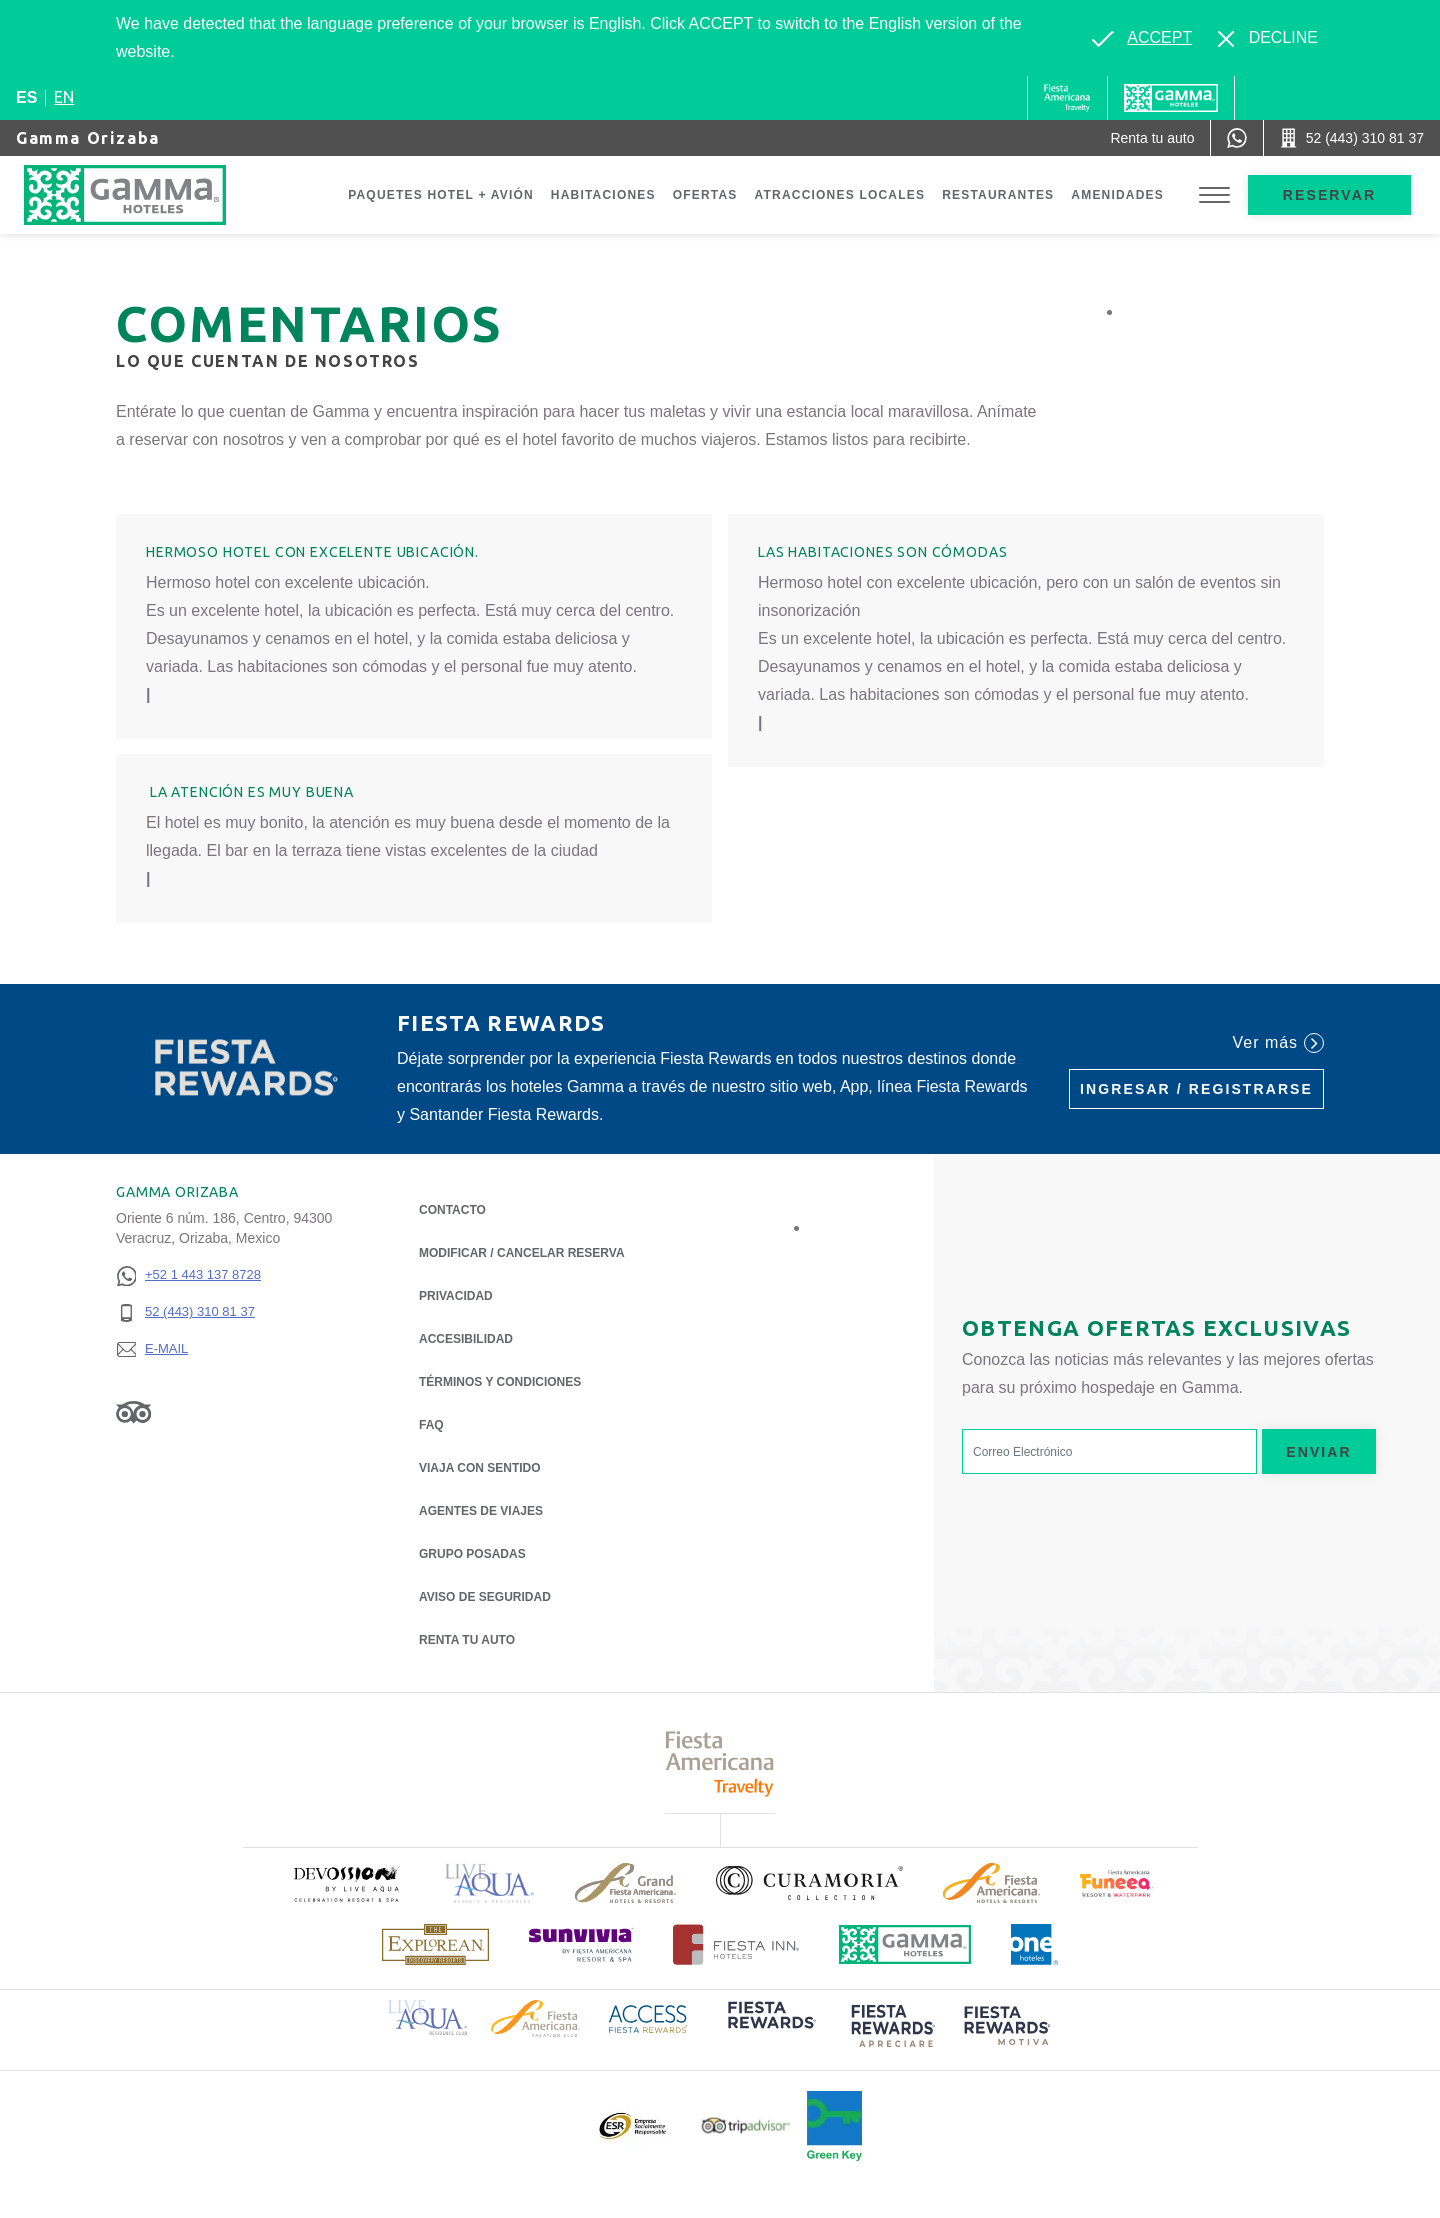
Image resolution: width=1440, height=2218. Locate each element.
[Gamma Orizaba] (145, 195)
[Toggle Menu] (1214, 195)
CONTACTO (452, 1210)
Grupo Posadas (472, 1554)
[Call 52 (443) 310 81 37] (1352, 138)
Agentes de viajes (481, 1511)
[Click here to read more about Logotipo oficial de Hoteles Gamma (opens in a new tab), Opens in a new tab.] (905, 1944)
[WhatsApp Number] (1237, 138)
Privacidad (456, 1294)
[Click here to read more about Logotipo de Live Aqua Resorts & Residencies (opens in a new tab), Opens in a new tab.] (490, 1883)
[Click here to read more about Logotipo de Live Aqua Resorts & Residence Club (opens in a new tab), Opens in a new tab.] (427, 2015)
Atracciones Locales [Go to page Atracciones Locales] (840, 195)
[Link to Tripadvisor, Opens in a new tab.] (133, 1412)
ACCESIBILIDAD (466, 1339)
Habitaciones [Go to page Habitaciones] (603, 195)
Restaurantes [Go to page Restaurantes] (998, 195)
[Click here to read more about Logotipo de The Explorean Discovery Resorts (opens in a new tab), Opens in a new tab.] (435, 1944)
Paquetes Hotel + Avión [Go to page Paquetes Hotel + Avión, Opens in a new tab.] (441, 195)
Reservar (1329, 195)
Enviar (1319, 1452)
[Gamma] (1171, 98)
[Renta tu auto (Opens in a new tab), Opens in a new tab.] (1152, 138)
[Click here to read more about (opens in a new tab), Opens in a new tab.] (346, 1883)
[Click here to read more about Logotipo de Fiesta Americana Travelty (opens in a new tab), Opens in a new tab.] (720, 1763)
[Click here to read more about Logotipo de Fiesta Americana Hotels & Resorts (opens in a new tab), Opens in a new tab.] (991, 1883)
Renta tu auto (467, 1638)
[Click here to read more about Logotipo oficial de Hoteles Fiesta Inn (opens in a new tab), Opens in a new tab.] (736, 1944)
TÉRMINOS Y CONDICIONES (500, 1382)
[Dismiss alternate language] (1268, 38)
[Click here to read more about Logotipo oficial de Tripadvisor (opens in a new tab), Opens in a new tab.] (746, 2125)
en (64, 97)
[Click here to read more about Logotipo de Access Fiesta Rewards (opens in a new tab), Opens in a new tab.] (648, 2016)
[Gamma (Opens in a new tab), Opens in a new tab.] (1067, 98)
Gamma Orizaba (88, 138)
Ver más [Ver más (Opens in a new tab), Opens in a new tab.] (1278, 1043)
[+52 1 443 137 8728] (188, 1275)
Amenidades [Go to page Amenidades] (1117, 195)
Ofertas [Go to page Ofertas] (705, 195)
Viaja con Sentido (480, 1468)
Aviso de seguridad (485, 1597)
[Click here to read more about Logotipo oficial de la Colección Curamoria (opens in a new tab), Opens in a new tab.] (809, 1883)
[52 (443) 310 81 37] (188, 1312)
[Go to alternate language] (1142, 38)
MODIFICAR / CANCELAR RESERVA (522, 1253)
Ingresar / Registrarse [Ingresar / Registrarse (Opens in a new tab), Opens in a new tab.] (1196, 1089)
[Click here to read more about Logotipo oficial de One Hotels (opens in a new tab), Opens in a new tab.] (1035, 1944)
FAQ (431, 1425)
